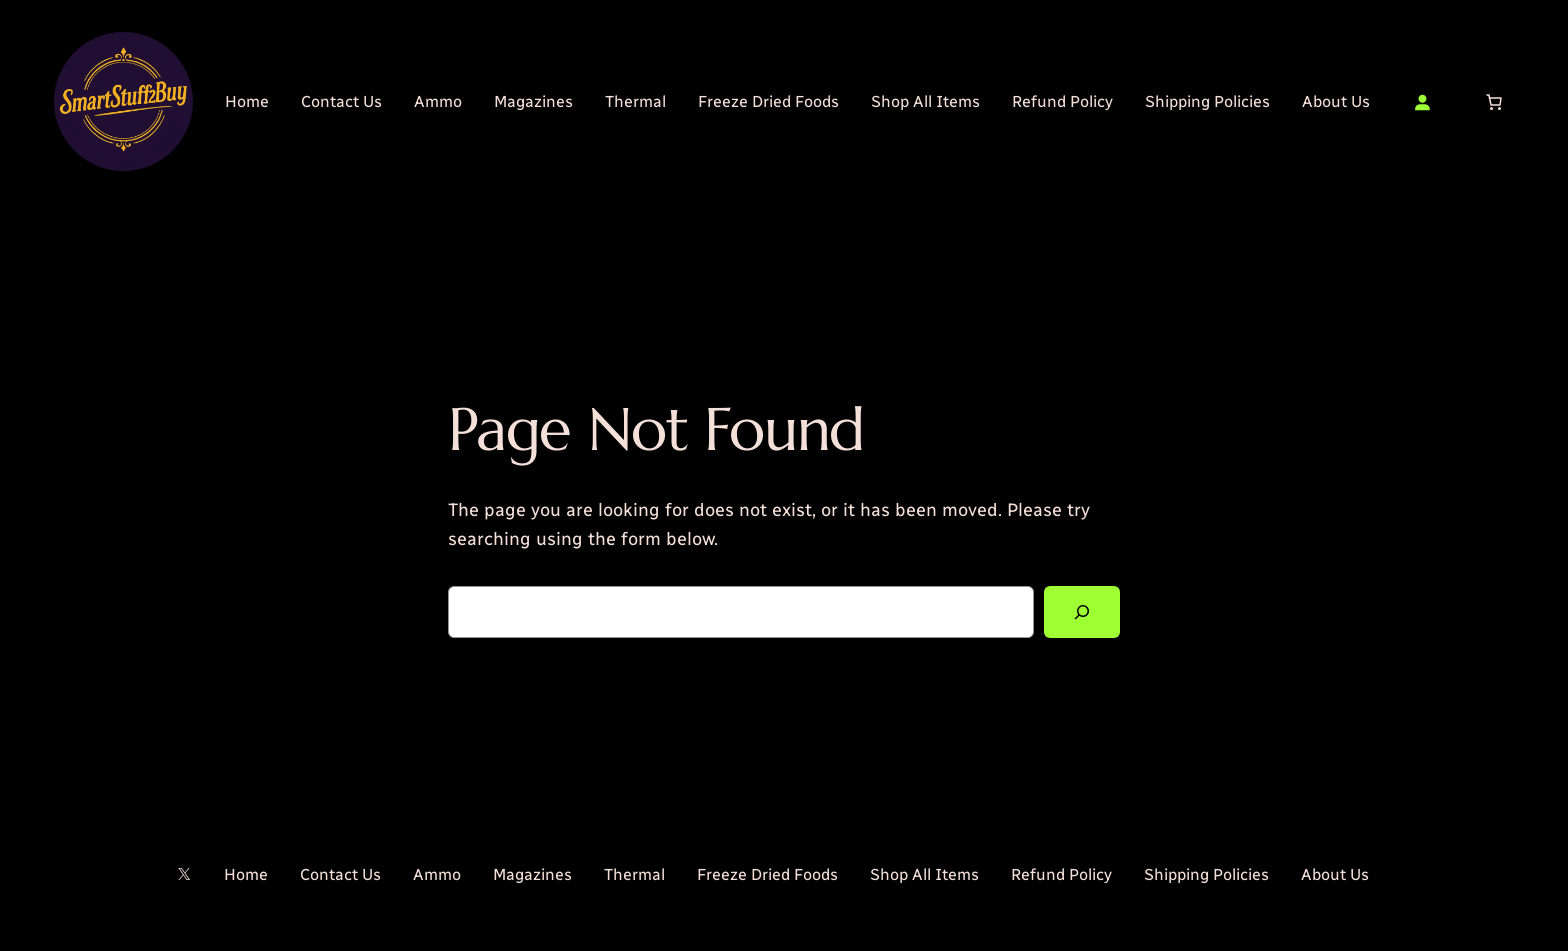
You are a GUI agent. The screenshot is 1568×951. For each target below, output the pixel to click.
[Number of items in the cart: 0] (1494, 102)
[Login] (1422, 102)
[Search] (1082, 612)
